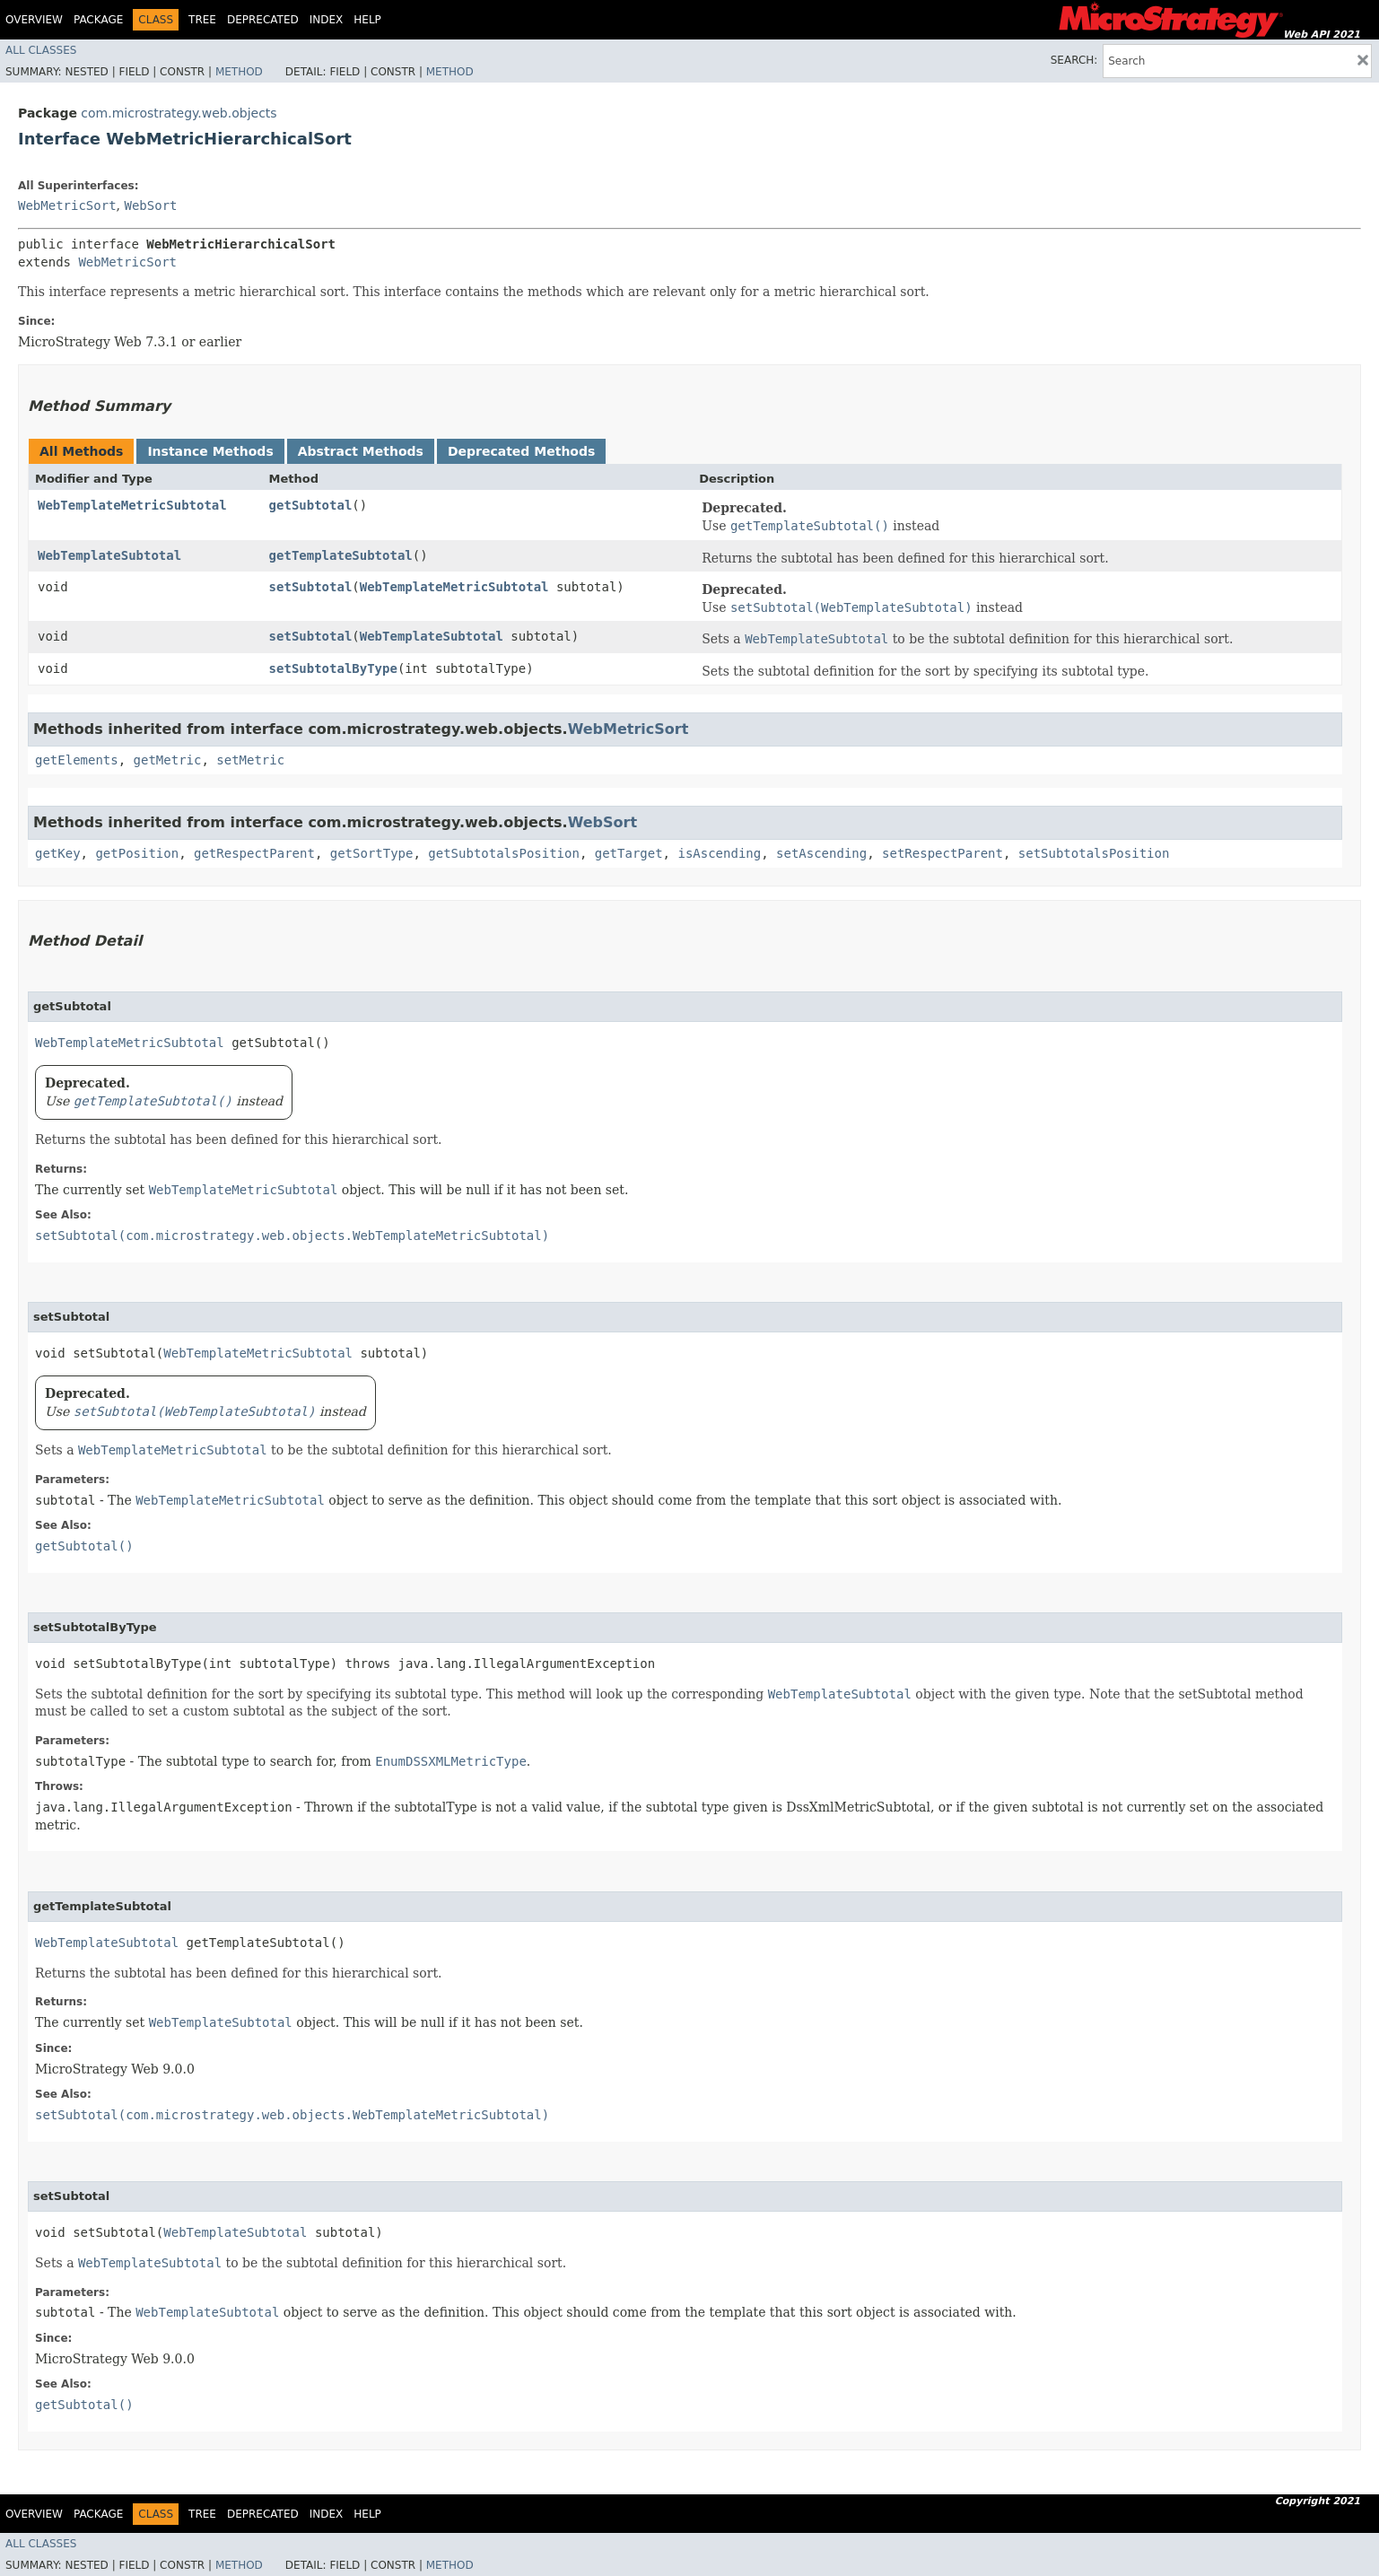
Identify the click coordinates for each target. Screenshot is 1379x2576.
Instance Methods (210, 451)
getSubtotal (311, 505)
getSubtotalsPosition (504, 853)
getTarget (629, 853)
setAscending (821, 853)
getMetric (168, 760)
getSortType (372, 853)
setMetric (250, 760)
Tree (202, 19)
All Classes (40, 50)
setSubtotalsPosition (1094, 853)
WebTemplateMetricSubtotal (132, 505)
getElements (76, 760)
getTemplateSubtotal (341, 555)
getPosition (137, 853)
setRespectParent (942, 853)
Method (239, 71)
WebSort (150, 205)
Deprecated (263, 19)
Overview (34, 19)
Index (327, 19)
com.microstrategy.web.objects (178, 113)
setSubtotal (311, 587)
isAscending (719, 853)
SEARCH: (1074, 60)
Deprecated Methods (521, 451)
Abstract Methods (360, 451)
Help (367, 19)
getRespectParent (254, 853)
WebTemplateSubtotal (109, 555)
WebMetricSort (67, 205)
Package (98, 19)
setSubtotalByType (333, 668)
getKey (58, 853)
